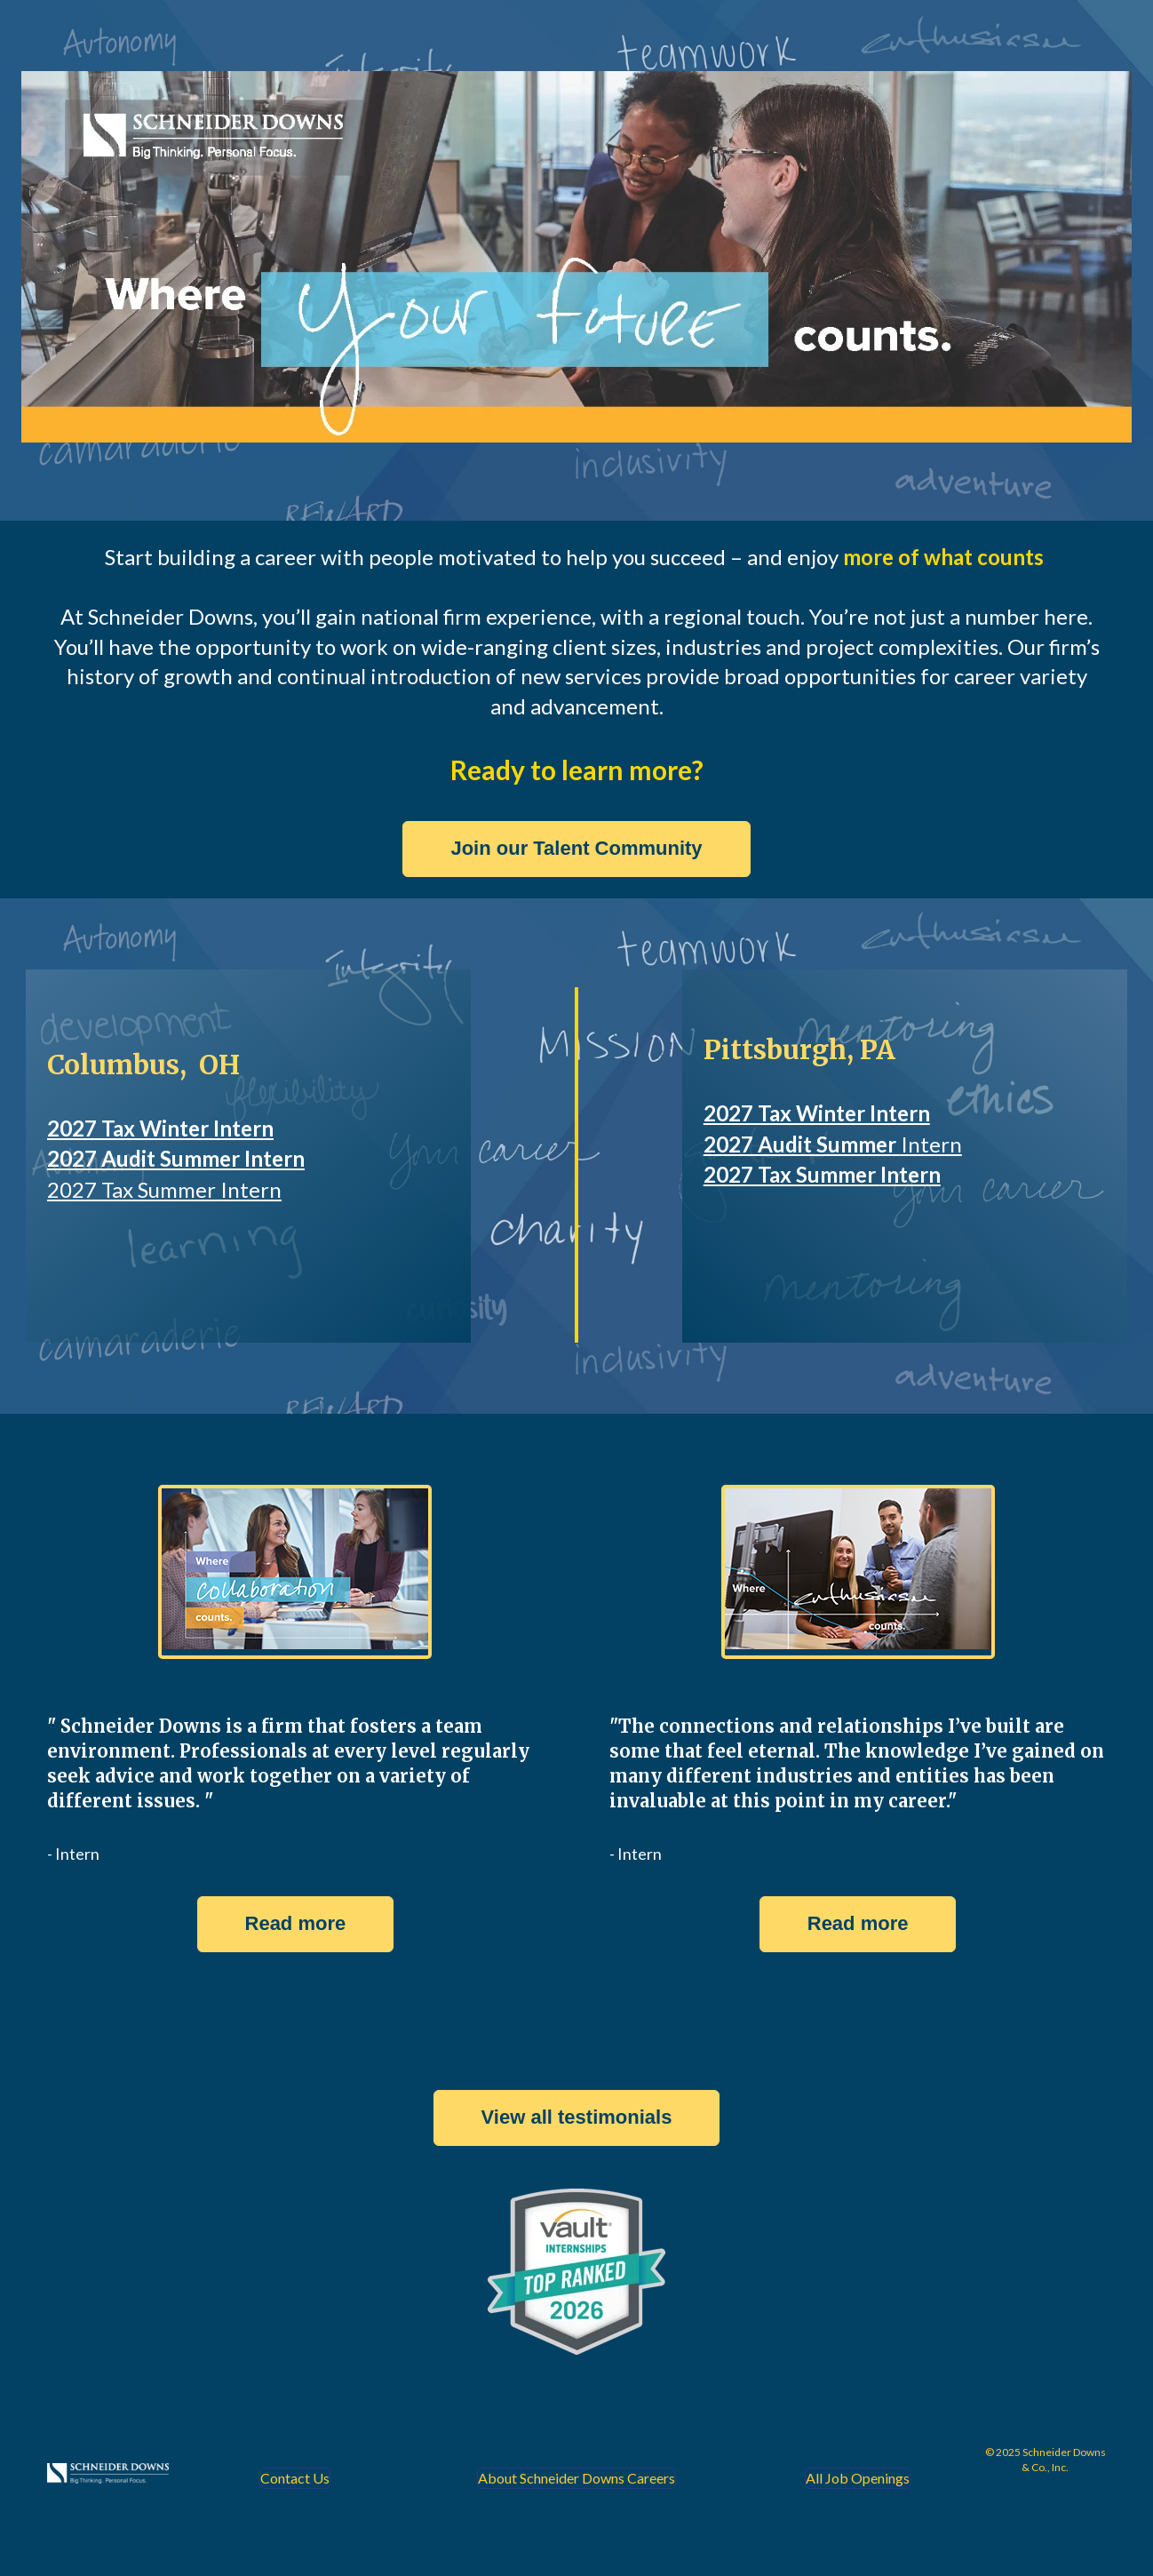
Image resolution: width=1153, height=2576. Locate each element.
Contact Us (295, 2477)
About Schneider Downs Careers (576, 2477)
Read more (295, 1923)
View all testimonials (576, 2117)
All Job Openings (858, 2477)
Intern (931, 1144)
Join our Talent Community (576, 848)
